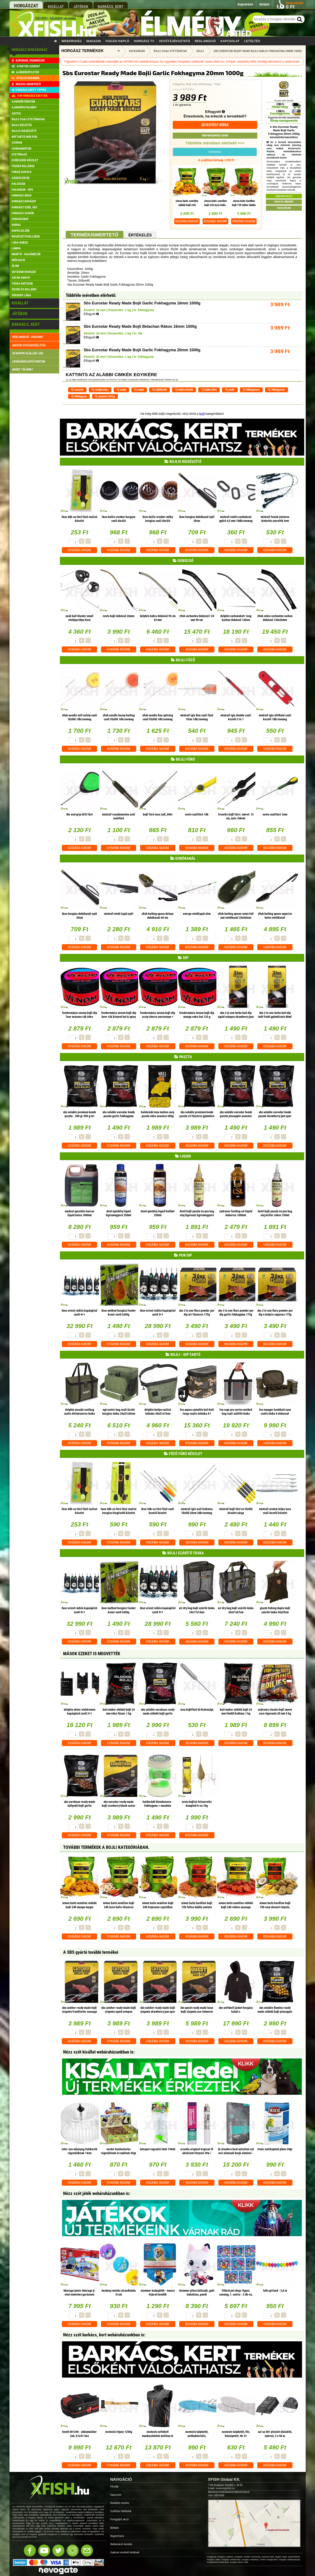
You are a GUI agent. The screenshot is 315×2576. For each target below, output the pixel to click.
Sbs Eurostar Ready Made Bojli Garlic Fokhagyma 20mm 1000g (258, 51)
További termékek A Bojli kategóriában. (106, 1847)
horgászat (26, 5)
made (139, 389)
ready (121, 389)
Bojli (217, 84)
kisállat (56, 6)
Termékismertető (94, 234)
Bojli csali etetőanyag (198, 84)
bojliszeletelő (184, 389)
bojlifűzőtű (159, 389)
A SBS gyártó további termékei (90, 1952)
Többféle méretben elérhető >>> (215, 143)
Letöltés (252, 41)
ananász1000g (105, 396)
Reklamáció (205, 41)
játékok (80, 6)
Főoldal (114, 2486)
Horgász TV (144, 41)
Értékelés (140, 235)
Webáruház (71, 41)
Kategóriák (137, 51)
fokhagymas (251, 389)
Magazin (93, 41)
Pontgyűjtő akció (119, 2519)
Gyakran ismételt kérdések (124, 2552)
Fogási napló (117, 41)
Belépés (114, 2527)
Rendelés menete (119, 2503)
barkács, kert (110, 6)
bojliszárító (209, 389)
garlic (230, 389)
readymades (100, 389)
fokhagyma (79, 396)
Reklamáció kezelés (121, 2544)
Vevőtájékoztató (174, 41)
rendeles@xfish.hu (225, 2488)
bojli (202, 413)
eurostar (77, 389)
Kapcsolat (230, 41)
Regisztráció (117, 2536)
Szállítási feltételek (120, 2511)
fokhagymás (276, 389)
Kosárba (186, 221)
